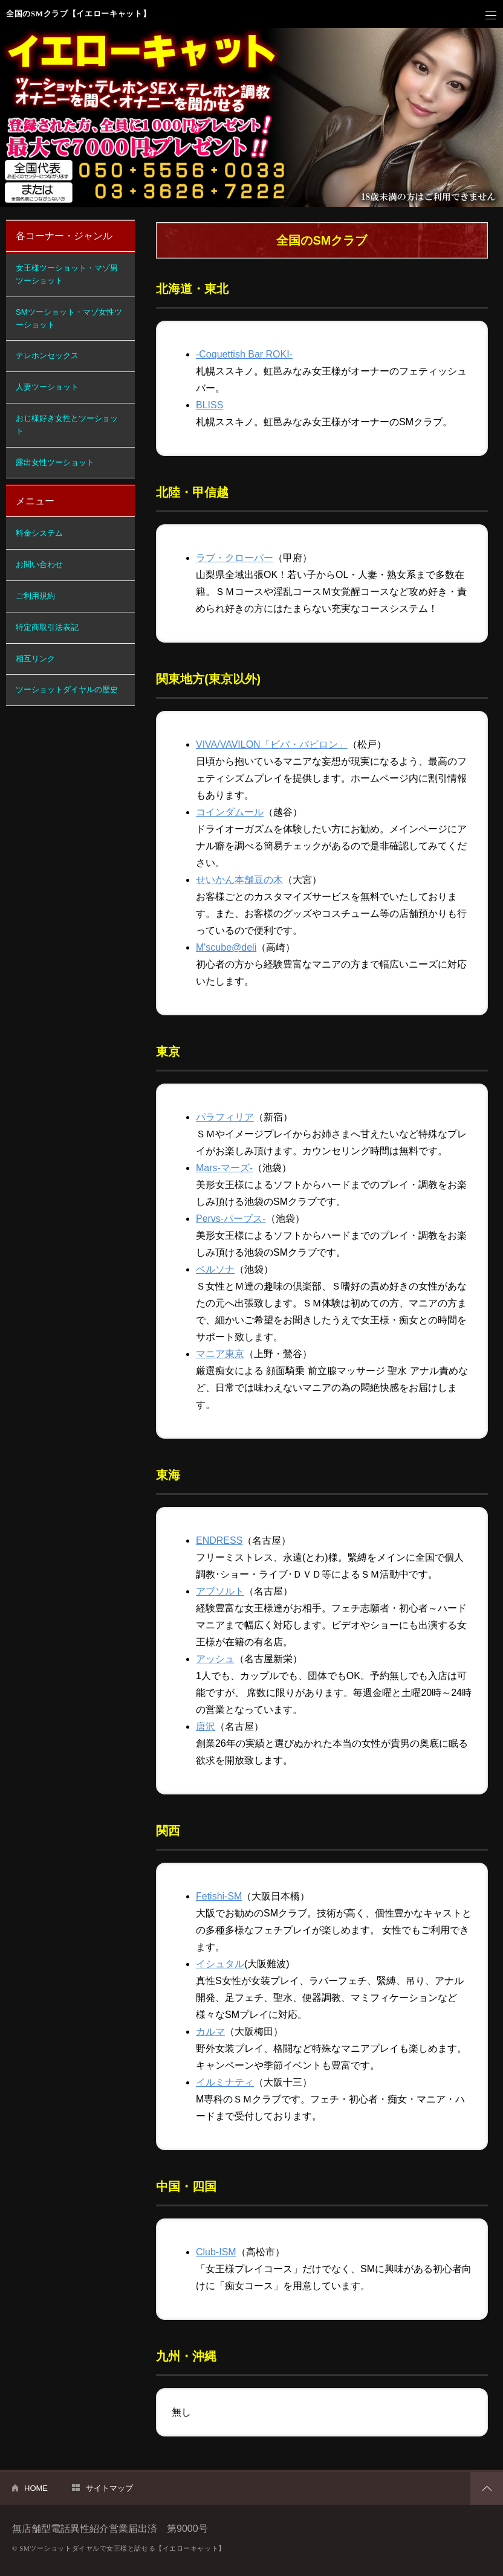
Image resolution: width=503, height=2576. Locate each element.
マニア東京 (220, 1354)
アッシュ (215, 1659)
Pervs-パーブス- (231, 1218)
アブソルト (220, 1591)
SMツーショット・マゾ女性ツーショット (69, 318)
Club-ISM (216, 2252)
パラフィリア (225, 1117)
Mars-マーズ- (224, 1168)
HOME (36, 2488)
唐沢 (205, 1726)
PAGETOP (486, 2488)
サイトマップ (109, 2488)
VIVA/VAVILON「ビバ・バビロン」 (272, 744)
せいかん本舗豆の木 (239, 880)
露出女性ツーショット (55, 462)
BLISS (209, 405)
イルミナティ (225, 2082)
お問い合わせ (39, 564)
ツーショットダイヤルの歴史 (67, 689)
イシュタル (220, 1964)
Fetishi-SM (219, 1896)
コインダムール (230, 812)
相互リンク (35, 658)
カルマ (210, 2031)
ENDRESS (219, 1540)
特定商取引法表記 (47, 627)
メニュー (491, 16)
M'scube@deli (226, 947)
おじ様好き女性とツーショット (67, 424)
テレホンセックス (47, 355)
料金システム (39, 533)
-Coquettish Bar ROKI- (244, 354)
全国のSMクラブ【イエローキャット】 (78, 13)
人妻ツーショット (47, 386)
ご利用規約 (35, 595)
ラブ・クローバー (234, 558)
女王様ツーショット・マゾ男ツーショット (67, 274)
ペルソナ (215, 1269)
